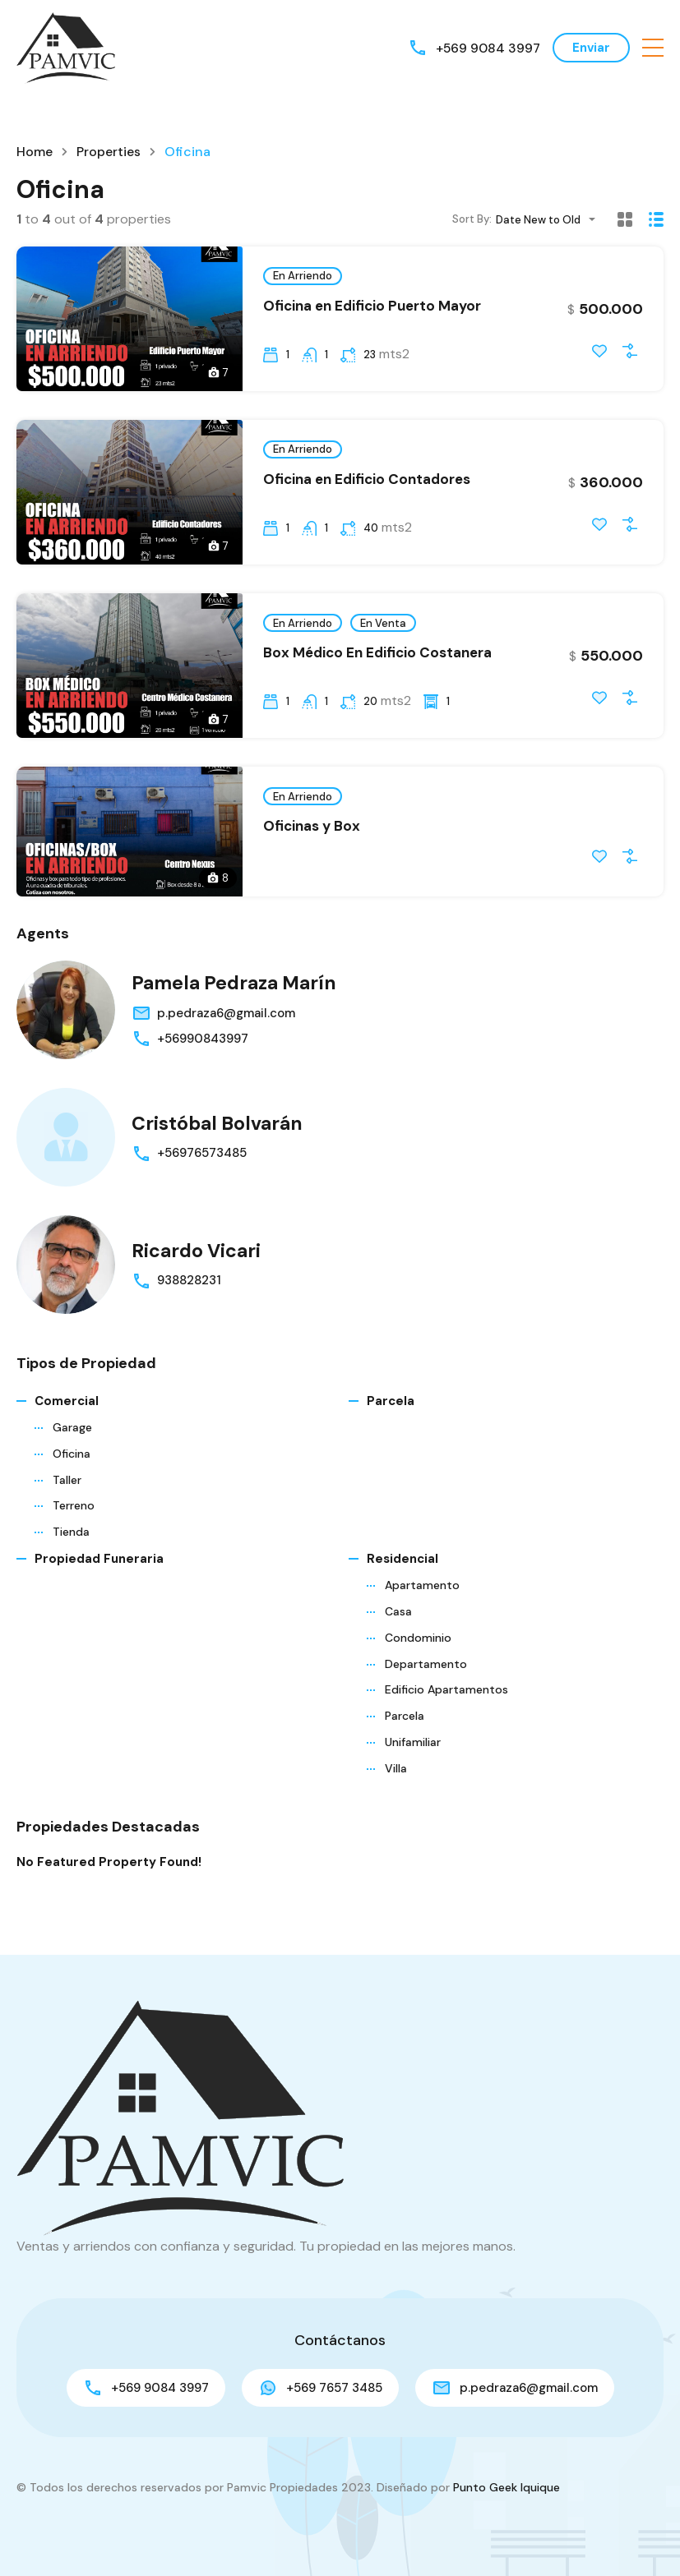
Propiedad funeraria (99, 1586)
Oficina (71, 1481)
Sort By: (472, 219)
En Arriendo (302, 276)
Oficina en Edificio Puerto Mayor (372, 306)
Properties (108, 151)
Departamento (426, 1691)
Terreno (74, 1533)
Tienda (71, 1559)
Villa (396, 1795)
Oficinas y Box (311, 836)
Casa (398, 1639)
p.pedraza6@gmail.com (226, 1041)
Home (34, 151)
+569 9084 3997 (487, 47)
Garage (72, 1455)
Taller (67, 1507)
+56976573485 (202, 1181)
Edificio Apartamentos (446, 1717)
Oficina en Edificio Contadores (366, 482)
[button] (653, 47)
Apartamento (422, 1613)
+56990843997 (202, 1066)
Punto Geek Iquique (506, 2487)
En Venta (383, 629)
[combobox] (550, 220)
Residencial (402, 1586)
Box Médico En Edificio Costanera (377, 659)
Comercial (67, 1429)
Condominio (418, 1665)
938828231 (189, 1308)
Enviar (591, 47)
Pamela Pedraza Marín (238, 1010)
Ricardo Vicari (198, 1278)
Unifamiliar (413, 1770)
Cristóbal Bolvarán (220, 1151)
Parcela (390, 1429)
